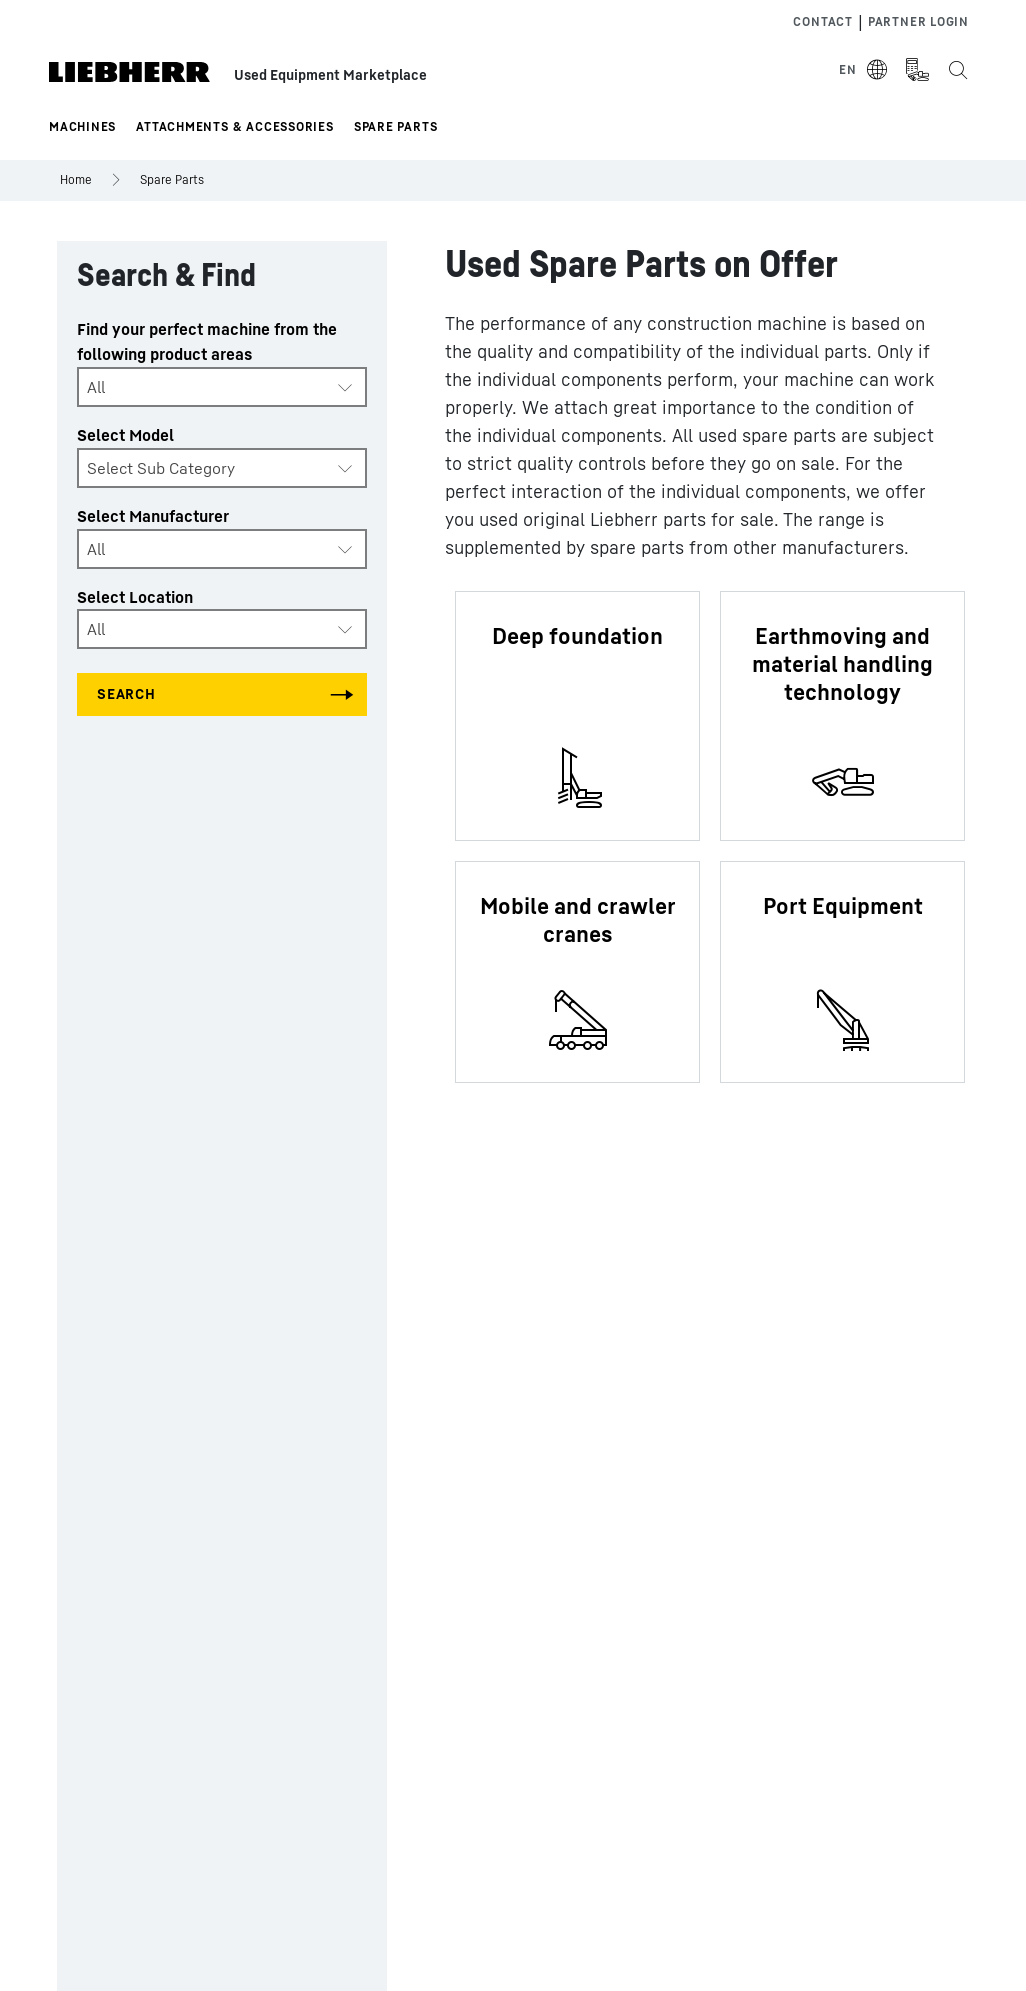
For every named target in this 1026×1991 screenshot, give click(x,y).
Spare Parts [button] (396, 126)
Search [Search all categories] (126, 693)
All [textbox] (96, 387)
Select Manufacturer (153, 516)
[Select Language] (864, 70)
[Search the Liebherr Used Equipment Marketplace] (957, 70)
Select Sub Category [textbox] (161, 468)
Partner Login (918, 21)
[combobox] (222, 387)
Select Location (135, 597)
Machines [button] (82, 126)
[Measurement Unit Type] (917, 70)
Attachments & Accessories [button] (235, 126)
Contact (822, 21)
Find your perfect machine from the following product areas (207, 341)
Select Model (125, 435)
